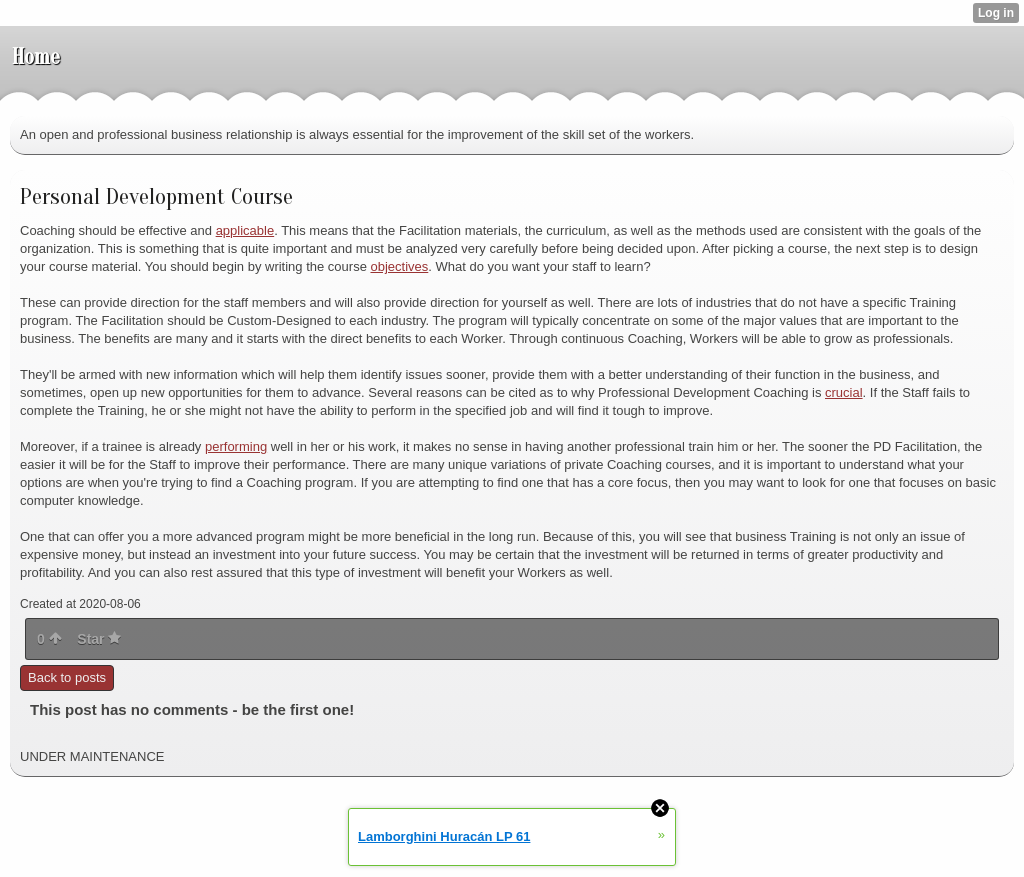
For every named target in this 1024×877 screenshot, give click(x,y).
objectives (399, 266)
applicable (245, 230)
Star (99, 639)
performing (236, 446)
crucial (844, 392)
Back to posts (67, 677)
